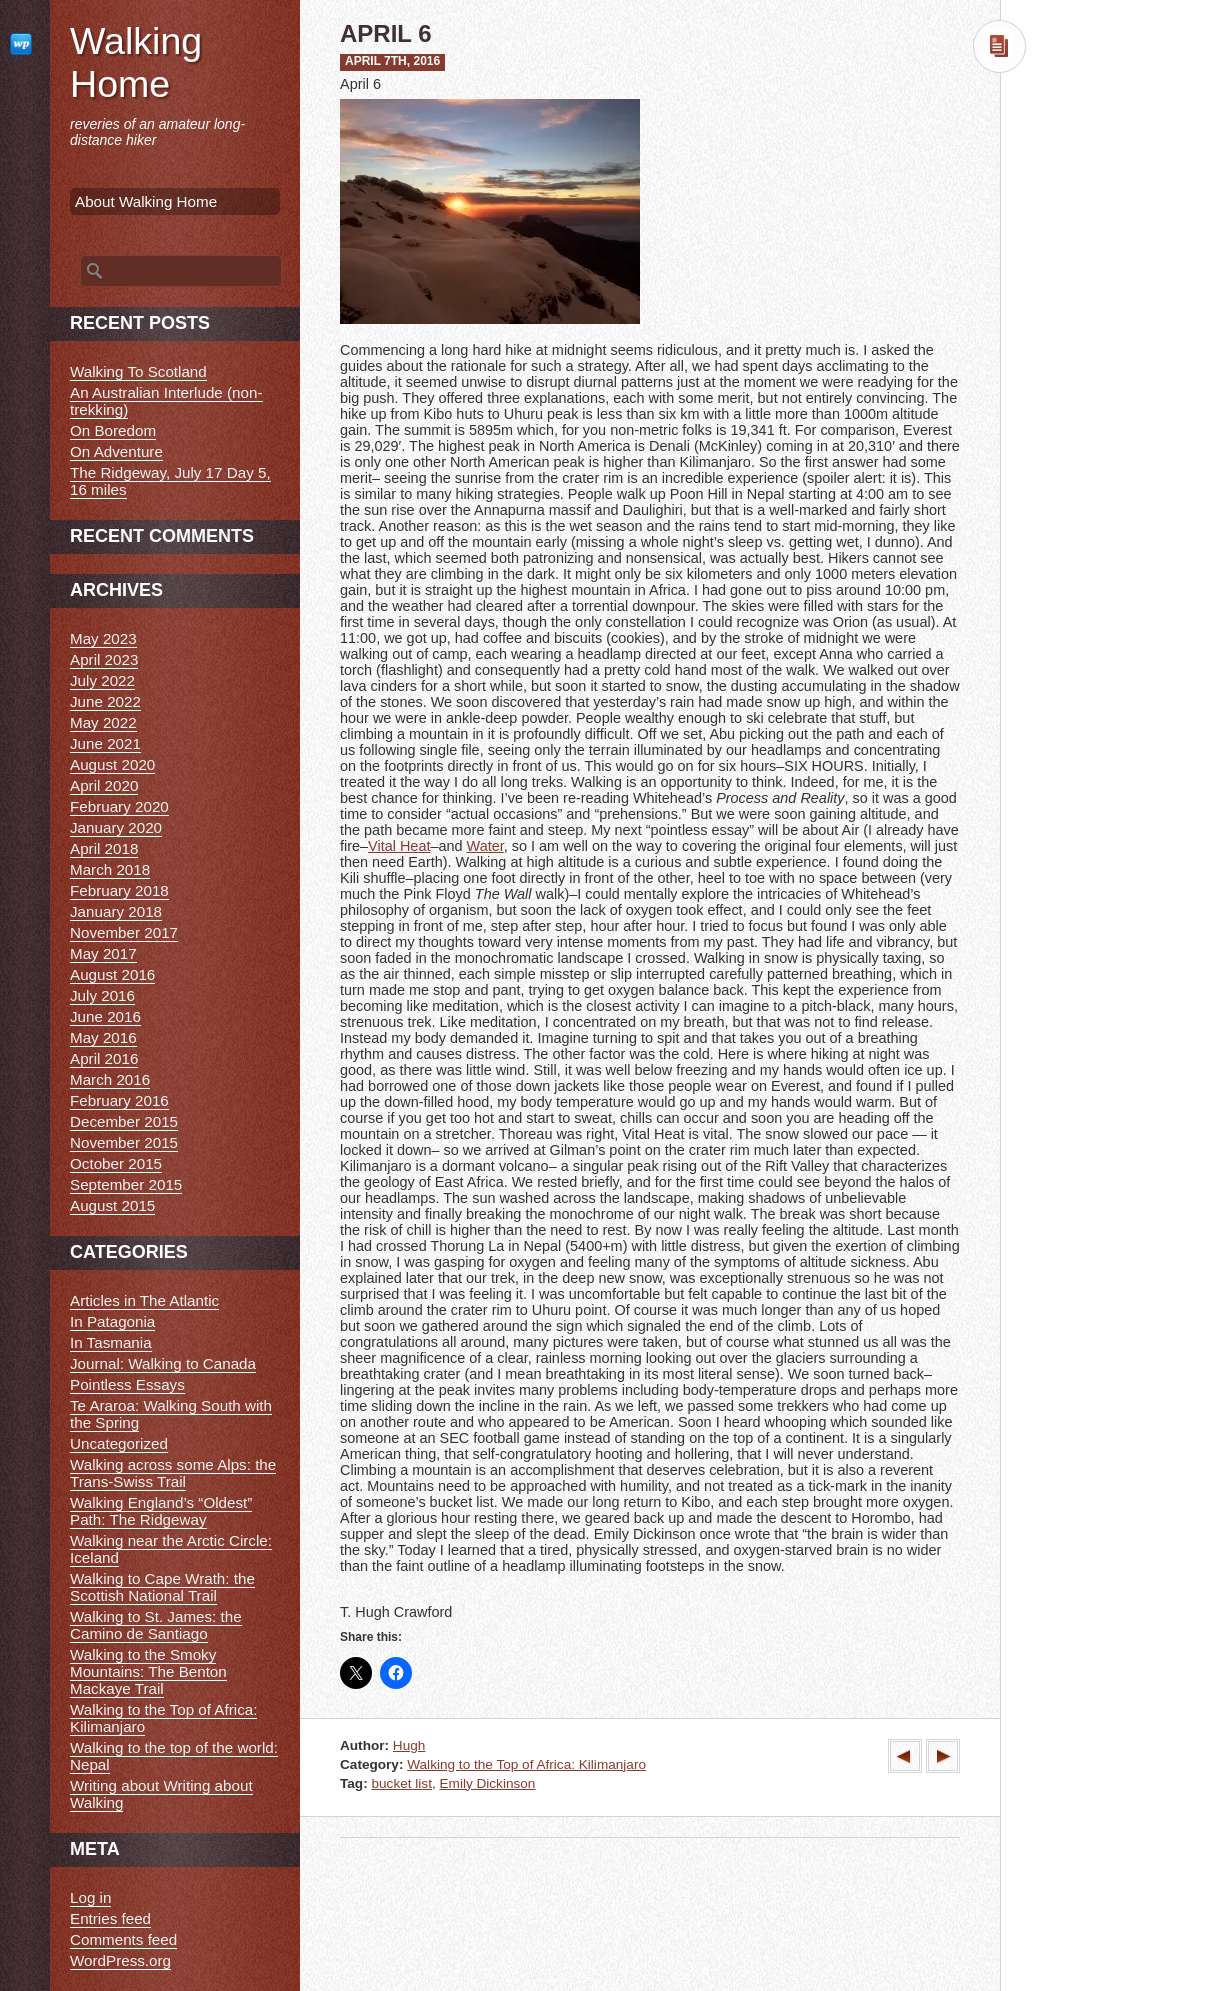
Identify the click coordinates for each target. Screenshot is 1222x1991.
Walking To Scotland (138, 371)
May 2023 (103, 638)
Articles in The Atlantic (144, 1300)
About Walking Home (146, 201)
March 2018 (110, 869)
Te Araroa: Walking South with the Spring (171, 1414)
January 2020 (116, 827)
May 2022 (103, 722)
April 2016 (104, 1058)
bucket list (401, 1783)
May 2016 (103, 1037)
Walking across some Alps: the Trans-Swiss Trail (173, 1473)
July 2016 (102, 995)
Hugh (409, 1745)
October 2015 (116, 1163)
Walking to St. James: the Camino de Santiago (156, 1625)
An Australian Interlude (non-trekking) (166, 401)
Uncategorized (119, 1443)
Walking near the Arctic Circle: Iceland (171, 1549)
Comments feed (123, 1939)
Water (485, 846)
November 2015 (124, 1142)
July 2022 (102, 680)
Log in (90, 1897)
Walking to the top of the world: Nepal (174, 1756)
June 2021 (105, 743)
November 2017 (124, 932)
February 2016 (119, 1100)
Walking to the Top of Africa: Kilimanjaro (526, 1764)
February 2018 (119, 890)
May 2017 (103, 953)
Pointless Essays (127, 1384)
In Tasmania (111, 1342)
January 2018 (116, 911)
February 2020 (119, 806)
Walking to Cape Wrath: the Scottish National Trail (162, 1587)
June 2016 (105, 1016)
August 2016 (112, 974)
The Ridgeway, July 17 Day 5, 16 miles (170, 481)
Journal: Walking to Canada (163, 1363)
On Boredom (113, 430)
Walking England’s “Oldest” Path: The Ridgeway (161, 1511)
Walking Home (136, 62)
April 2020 (104, 785)
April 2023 (104, 659)
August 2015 (112, 1205)
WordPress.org (120, 1960)
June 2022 (105, 701)
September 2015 (126, 1184)
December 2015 (124, 1121)
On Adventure (116, 451)
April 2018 (104, 848)
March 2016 (110, 1079)
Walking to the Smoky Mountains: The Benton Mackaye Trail (148, 1671)
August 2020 (112, 764)
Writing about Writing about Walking (161, 1794)
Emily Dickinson (487, 1783)
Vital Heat (399, 846)
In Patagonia (112, 1321)
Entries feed (110, 1918)
